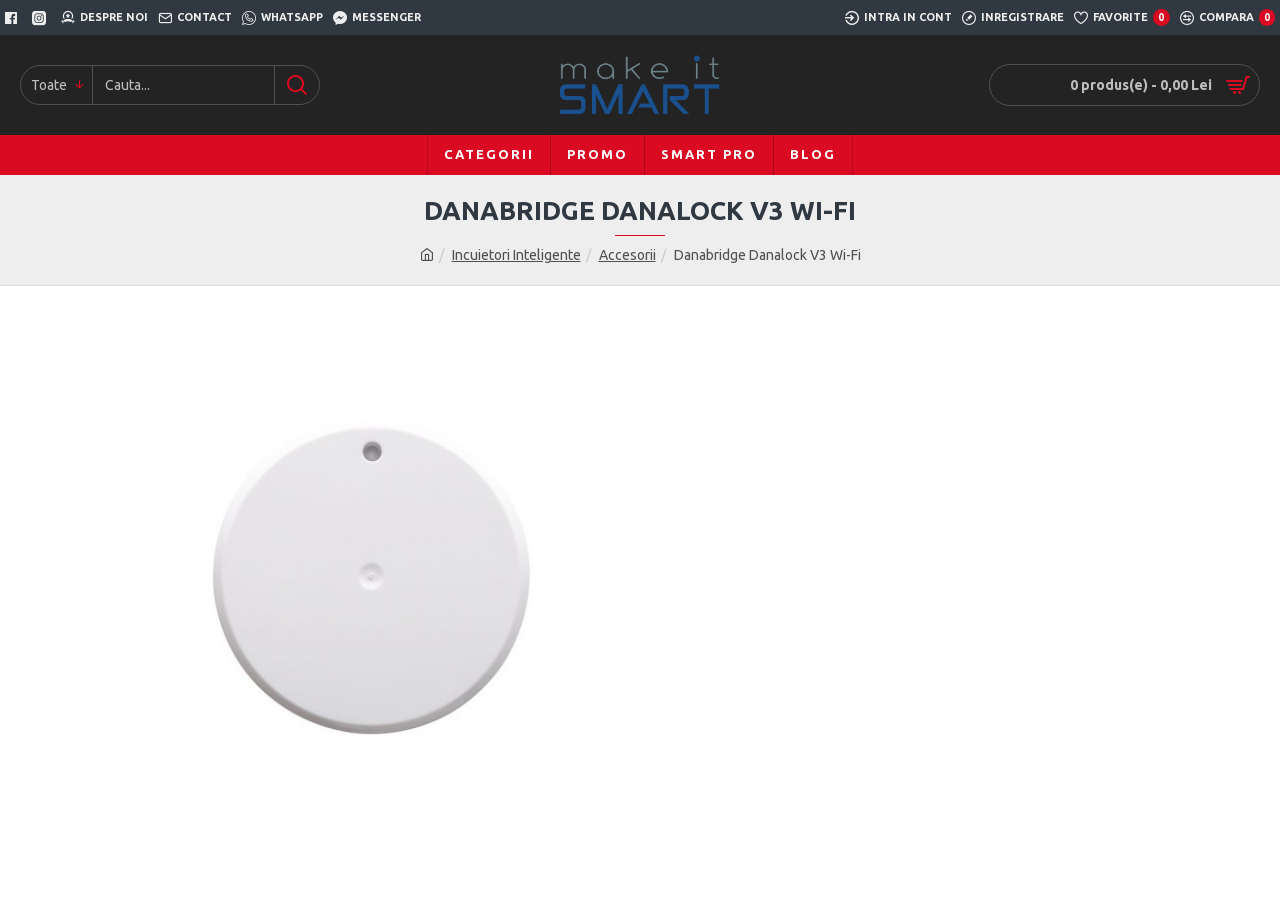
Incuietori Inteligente (516, 255)
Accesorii (627, 255)
